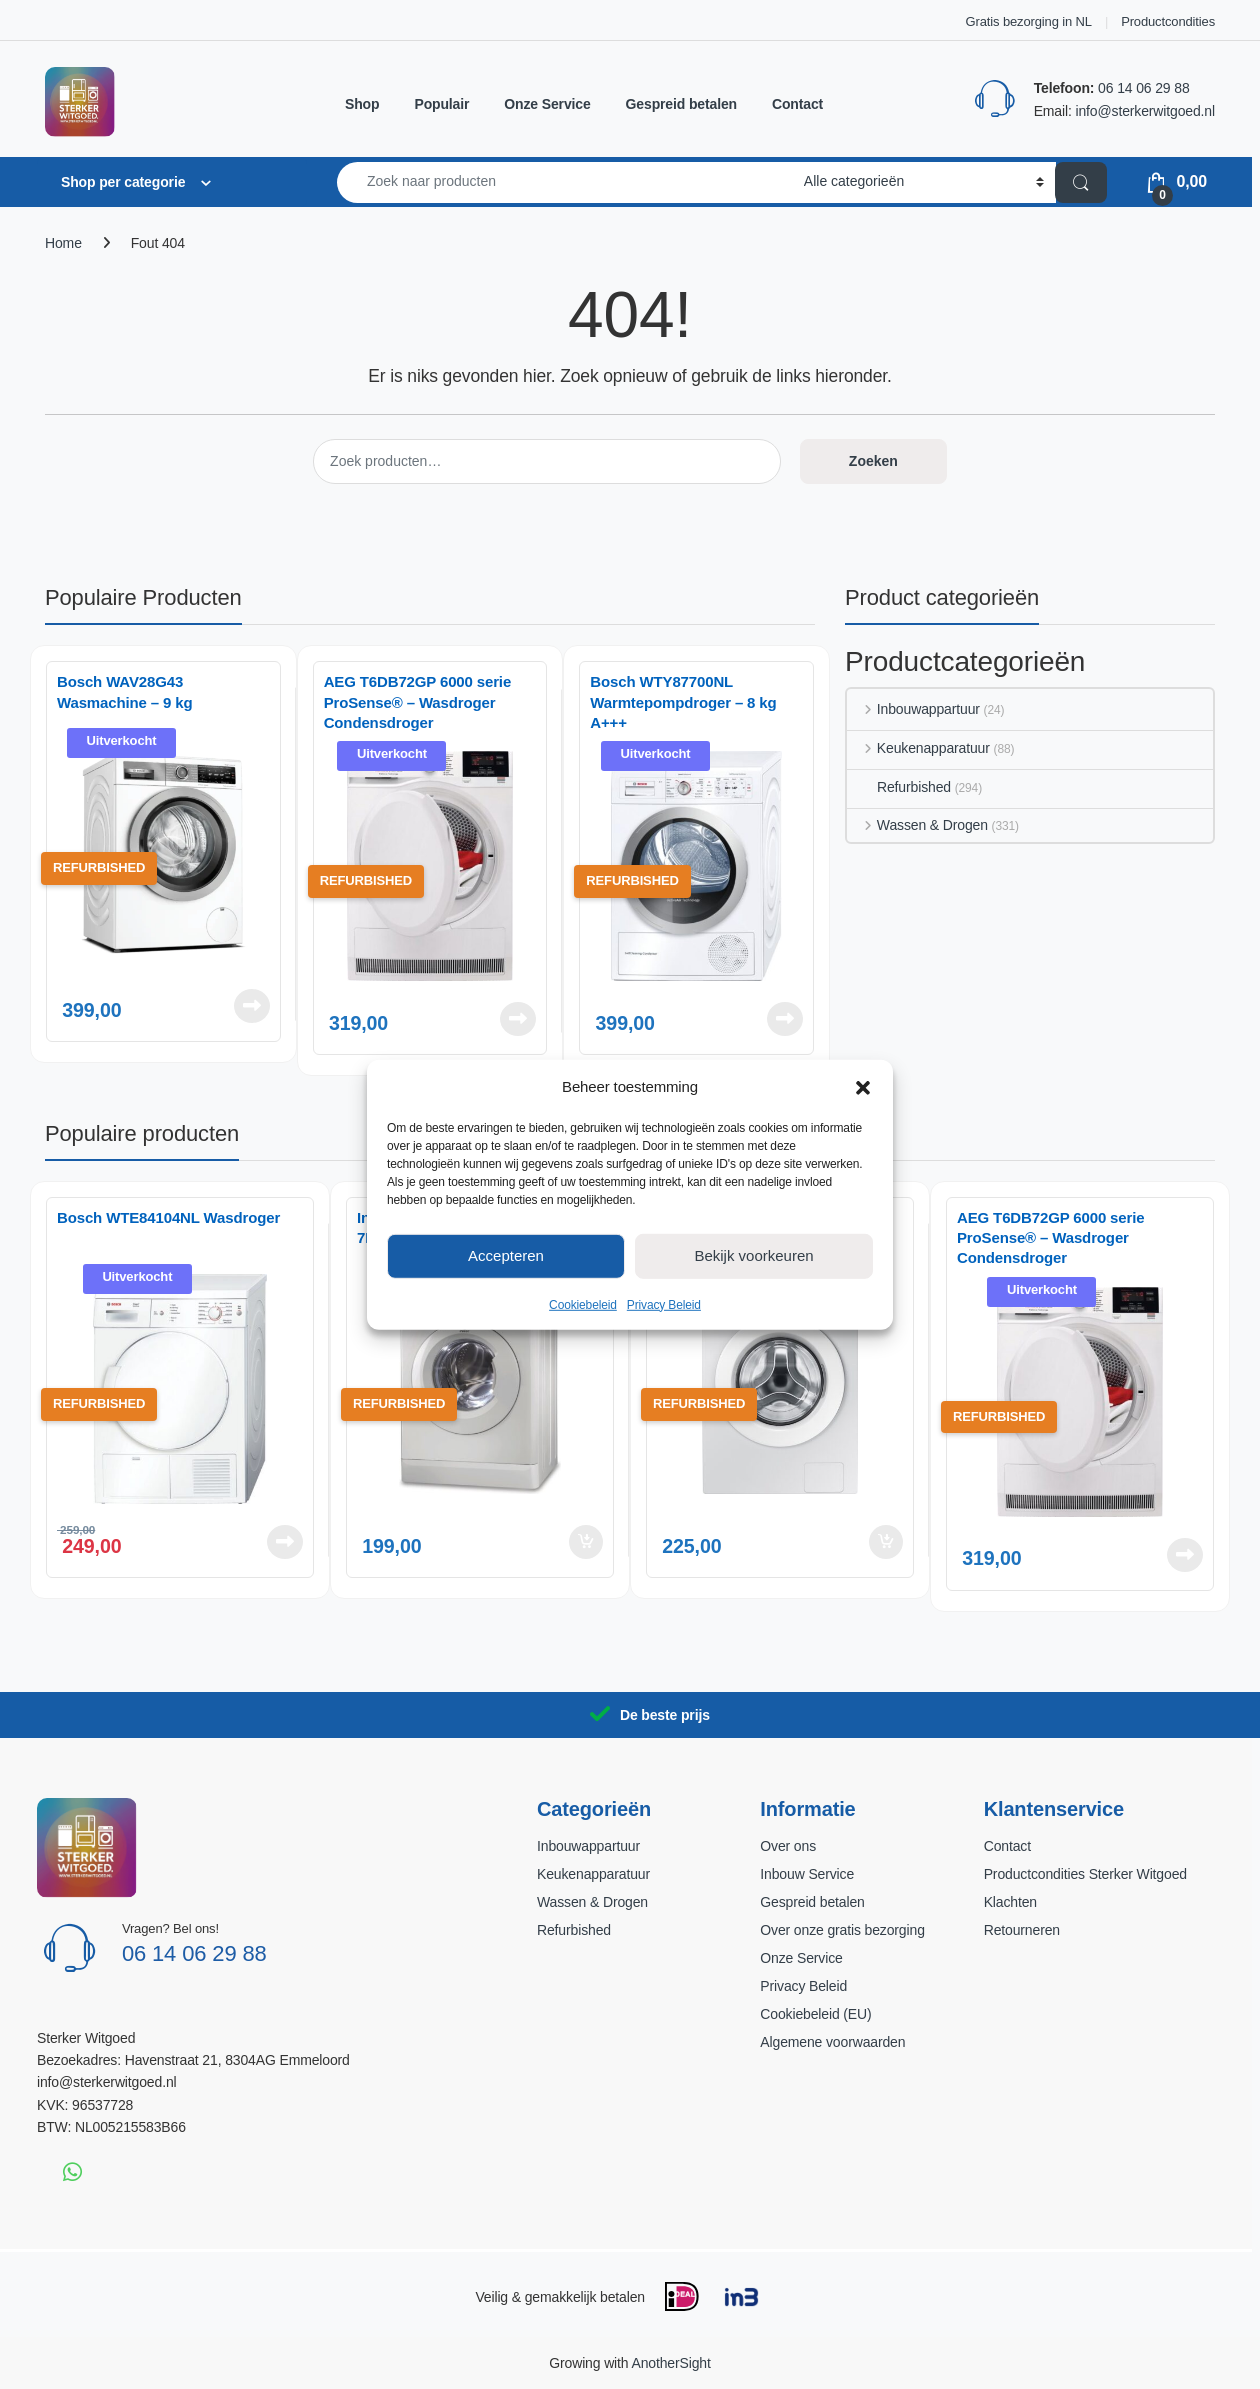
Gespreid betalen (681, 104)
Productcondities (1168, 21)
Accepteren (506, 1255)
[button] (863, 1086)
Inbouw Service (807, 1874)
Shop (362, 104)
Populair (441, 104)
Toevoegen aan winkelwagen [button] (586, 1542)
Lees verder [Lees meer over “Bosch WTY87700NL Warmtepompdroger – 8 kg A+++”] (785, 1019)
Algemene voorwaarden (832, 2042)
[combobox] (565, 182)
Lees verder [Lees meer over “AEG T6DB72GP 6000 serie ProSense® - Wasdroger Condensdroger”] (518, 1019)
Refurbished (899, 787)
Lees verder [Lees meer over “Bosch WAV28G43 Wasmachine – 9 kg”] (252, 1006)
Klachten (1010, 1902)
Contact (797, 104)
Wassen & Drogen (917, 825)
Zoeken (873, 461)
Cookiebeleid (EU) (815, 2014)
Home (63, 243)
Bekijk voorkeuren (753, 1255)
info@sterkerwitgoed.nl (1145, 111)
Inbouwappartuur (913, 709)
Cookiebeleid (583, 1304)
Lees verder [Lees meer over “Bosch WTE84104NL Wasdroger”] (285, 1542)
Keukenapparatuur (918, 748)
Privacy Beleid (664, 1304)
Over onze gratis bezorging (842, 1930)
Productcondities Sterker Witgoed (1085, 1874)
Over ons (788, 1846)
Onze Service (547, 104)
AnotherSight (670, 2363)
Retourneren (1022, 1930)
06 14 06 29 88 (1143, 88)
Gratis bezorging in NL (1029, 21)
